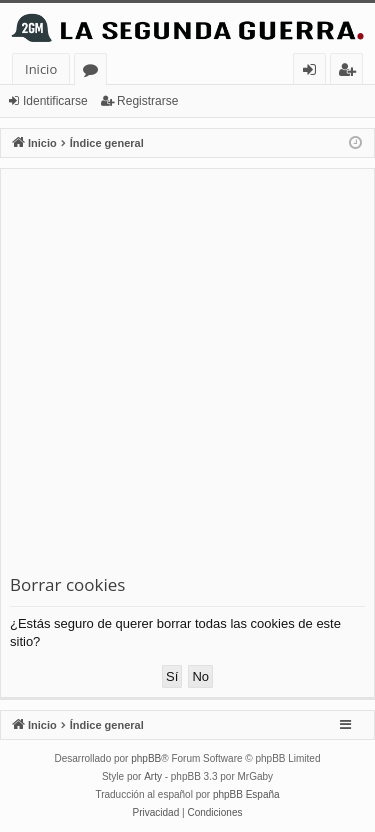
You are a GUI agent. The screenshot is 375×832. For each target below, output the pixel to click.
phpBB (146, 758)
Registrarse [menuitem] (351, 72)
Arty (153, 776)
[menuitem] (156, 813)
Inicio (41, 69)
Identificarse (55, 101)
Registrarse (147, 101)
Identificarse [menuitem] (314, 72)
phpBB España (246, 794)
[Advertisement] (187, 375)
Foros (94, 72)
